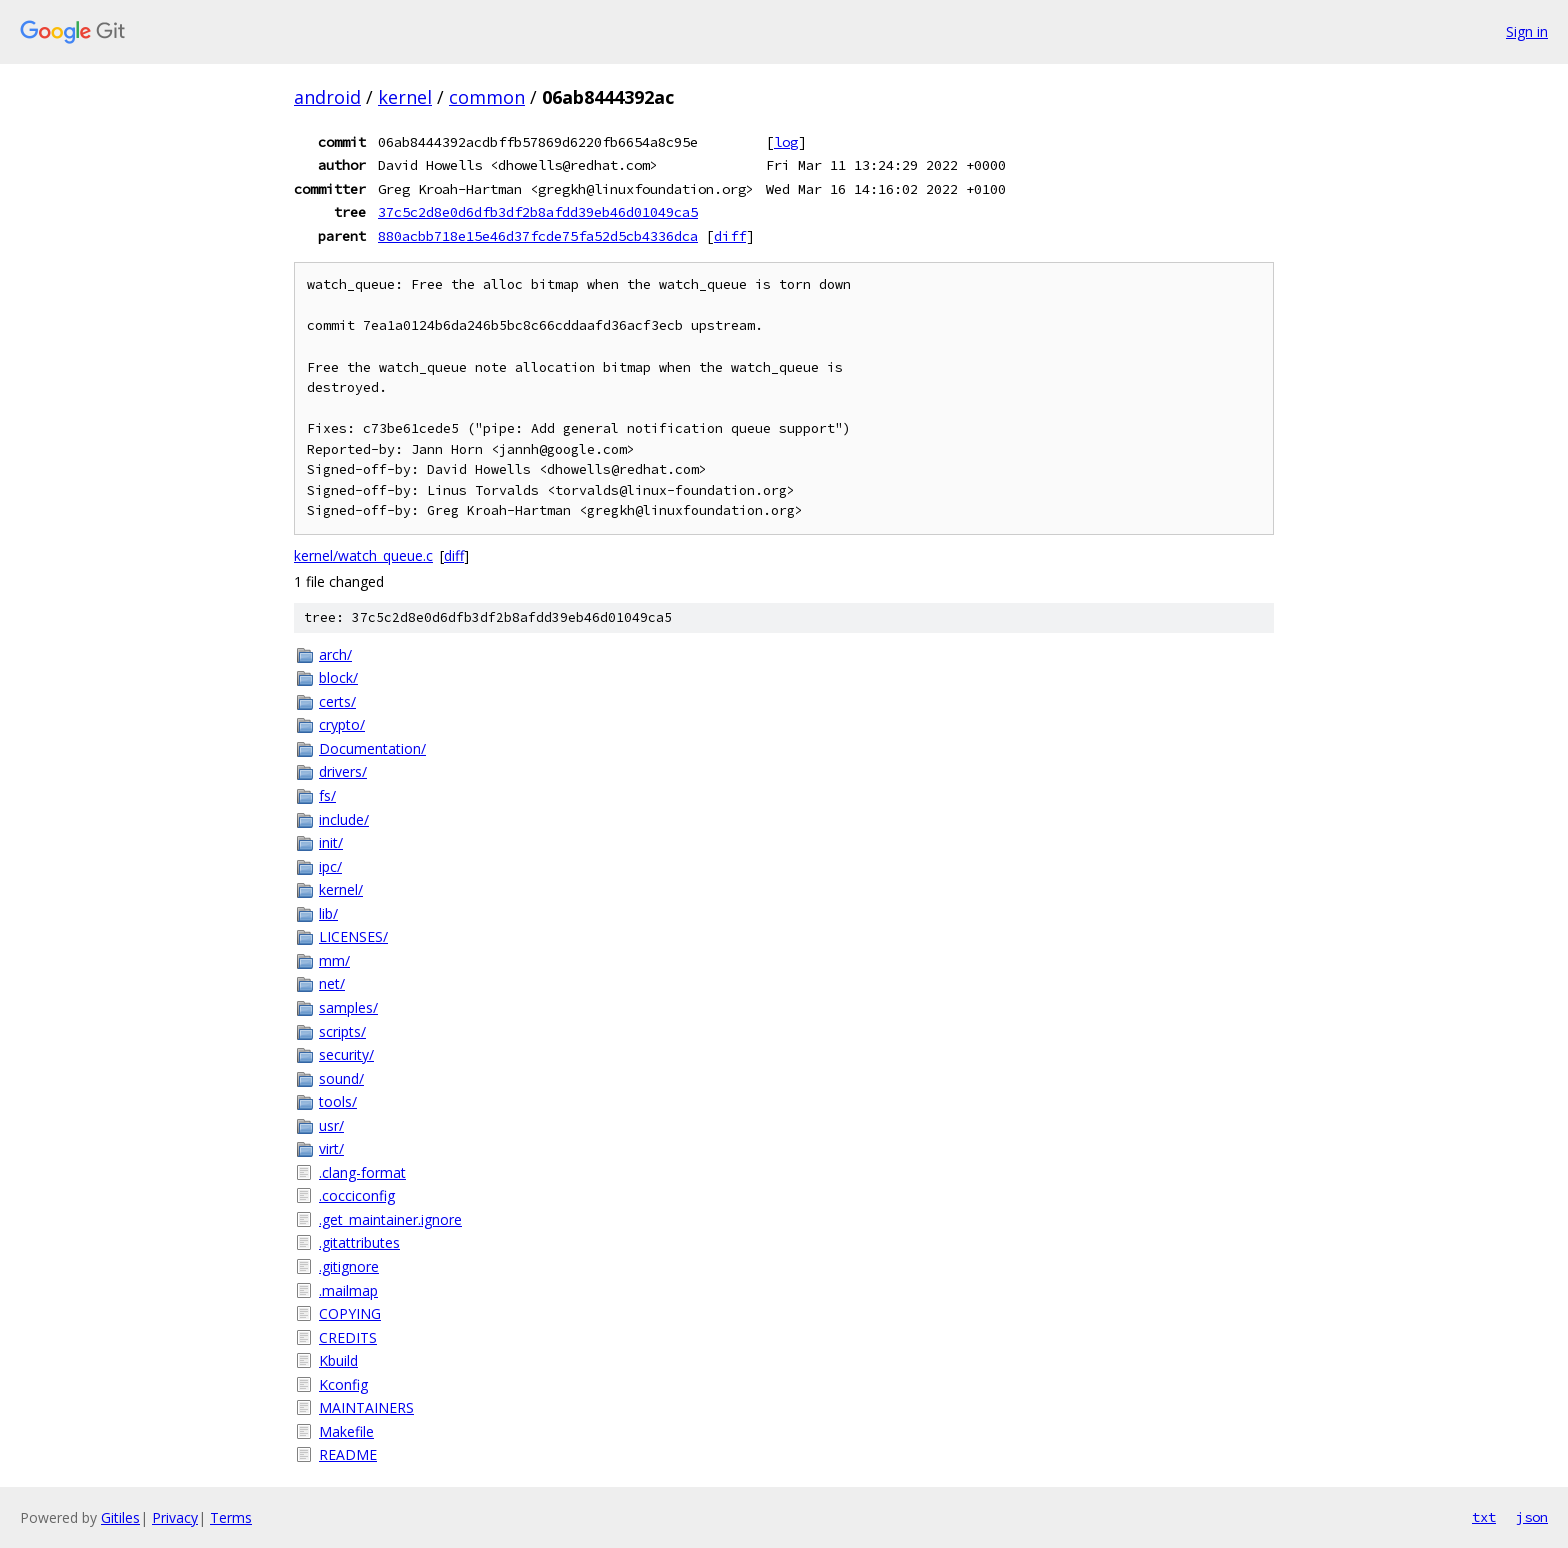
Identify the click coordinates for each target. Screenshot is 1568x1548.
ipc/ (330, 866)
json (1532, 1517)
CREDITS (348, 1337)
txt (1484, 1517)
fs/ (327, 795)
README (348, 1454)
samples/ (348, 1007)
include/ (344, 819)
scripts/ (342, 1031)
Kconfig (343, 1384)
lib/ (328, 913)
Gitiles (120, 1517)
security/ (346, 1054)
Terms (231, 1517)
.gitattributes (359, 1242)
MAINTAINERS (366, 1407)
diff (730, 236)
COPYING (350, 1313)
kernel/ (341, 889)
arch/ (335, 654)
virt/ (331, 1148)
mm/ (334, 960)
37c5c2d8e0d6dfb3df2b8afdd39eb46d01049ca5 (538, 212)
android (327, 97)
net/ (332, 983)
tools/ (338, 1101)
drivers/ (343, 771)
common (487, 97)
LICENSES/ (353, 936)
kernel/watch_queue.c (363, 555)
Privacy (175, 1517)
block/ (338, 677)
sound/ (341, 1078)
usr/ (331, 1125)
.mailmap (348, 1290)
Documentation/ (372, 748)
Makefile (346, 1431)
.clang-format (362, 1172)
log (786, 142)
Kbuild (338, 1360)
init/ (331, 842)
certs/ (337, 701)
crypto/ (342, 724)
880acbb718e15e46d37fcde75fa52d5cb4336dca (538, 236)
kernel (405, 97)
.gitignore (349, 1266)
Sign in (1527, 31)
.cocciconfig (357, 1195)
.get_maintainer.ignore (390, 1219)
